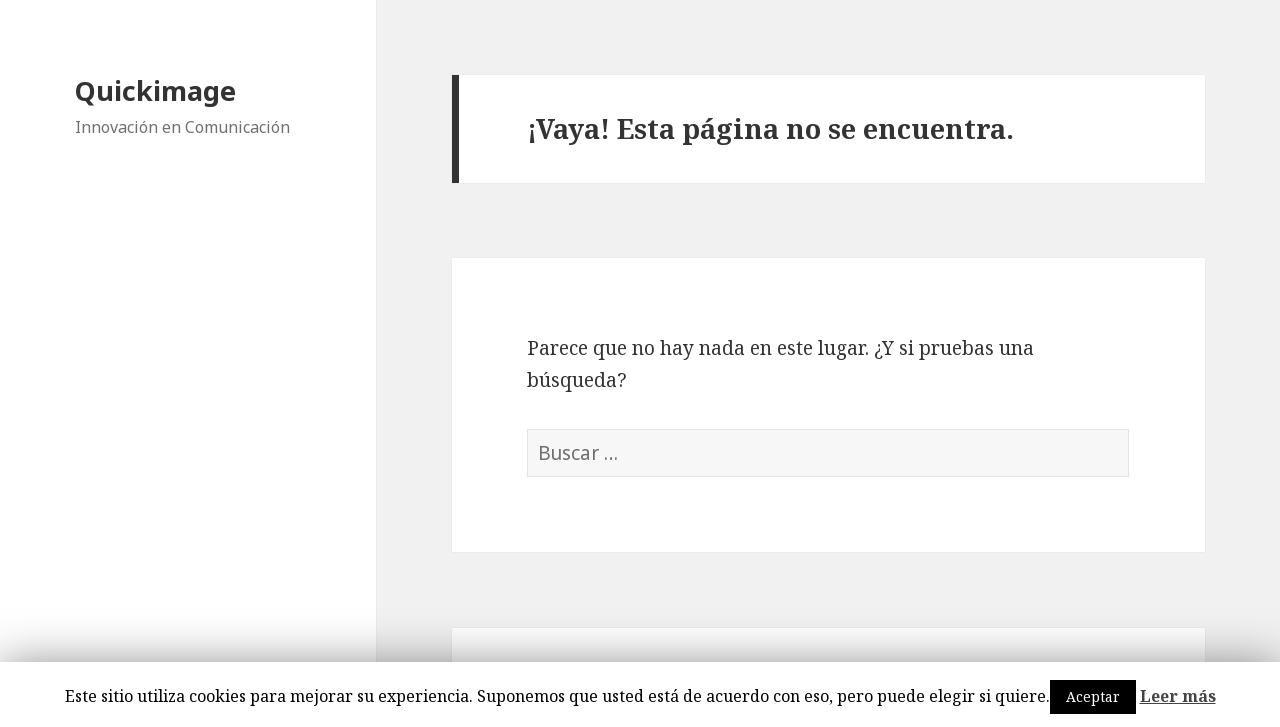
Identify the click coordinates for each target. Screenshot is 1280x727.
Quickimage (155, 90)
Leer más (1178, 696)
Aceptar (1093, 696)
